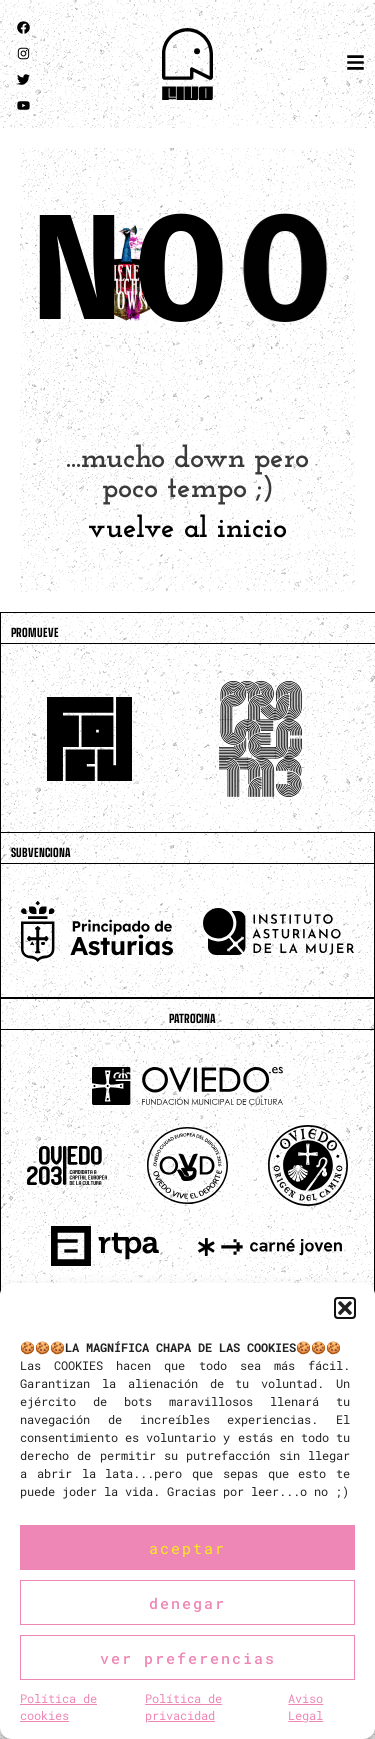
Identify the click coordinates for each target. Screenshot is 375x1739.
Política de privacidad (183, 1706)
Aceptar (187, 1548)
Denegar (187, 1603)
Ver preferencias (188, 1658)
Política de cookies (58, 1706)
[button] (345, 1308)
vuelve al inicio (187, 529)
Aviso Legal (305, 1706)
